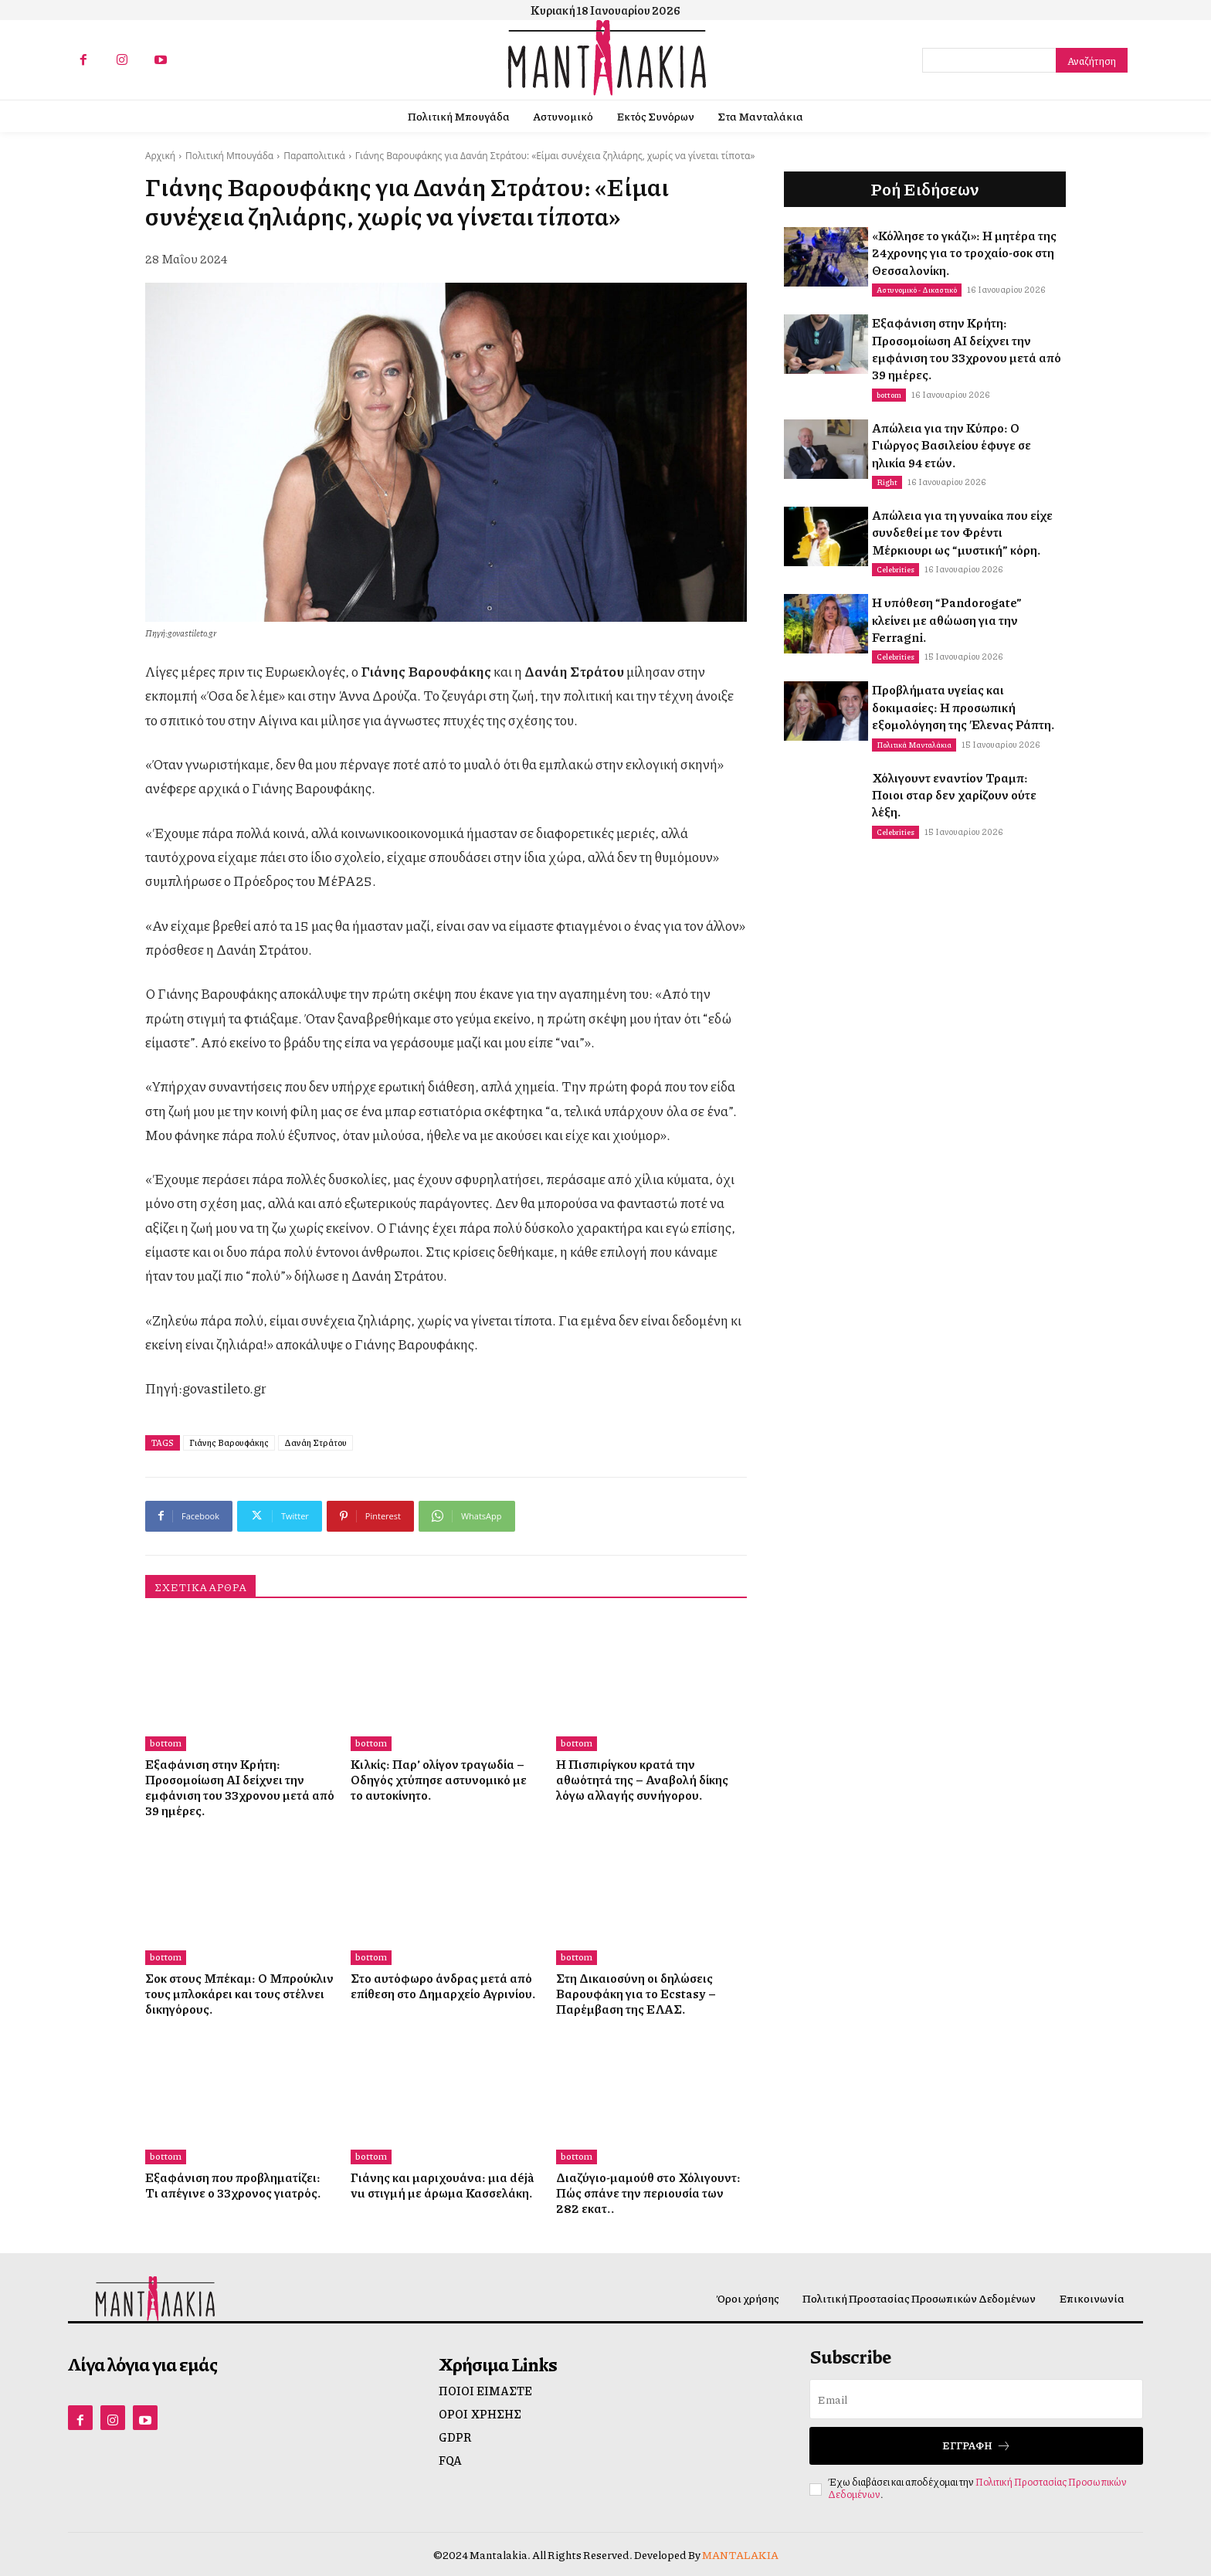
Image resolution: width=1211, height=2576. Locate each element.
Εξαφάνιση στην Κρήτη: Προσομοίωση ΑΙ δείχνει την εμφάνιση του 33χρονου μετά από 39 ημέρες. (239, 1787)
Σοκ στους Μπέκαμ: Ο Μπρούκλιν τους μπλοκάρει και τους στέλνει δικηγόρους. (239, 1993)
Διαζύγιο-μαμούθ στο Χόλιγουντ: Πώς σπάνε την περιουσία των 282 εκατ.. (648, 2192)
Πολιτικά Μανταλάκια (914, 744)
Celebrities (895, 569)
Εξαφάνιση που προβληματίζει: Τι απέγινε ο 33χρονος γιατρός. (233, 2184)
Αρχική (160, 155)
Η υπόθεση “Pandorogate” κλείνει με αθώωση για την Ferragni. (947, 619)
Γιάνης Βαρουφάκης (229, 1442)
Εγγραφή (976, 2446)
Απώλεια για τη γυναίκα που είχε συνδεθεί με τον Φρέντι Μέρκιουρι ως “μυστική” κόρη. (962, 532)
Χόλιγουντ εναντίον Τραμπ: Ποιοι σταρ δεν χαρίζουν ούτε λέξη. (954, 795)
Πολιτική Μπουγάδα (229, 155)
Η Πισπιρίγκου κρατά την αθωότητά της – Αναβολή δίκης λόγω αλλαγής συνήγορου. (642, 1779)
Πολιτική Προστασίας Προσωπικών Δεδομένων (977, 2488)
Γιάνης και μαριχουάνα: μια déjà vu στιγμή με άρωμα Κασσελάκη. (442, 2184)
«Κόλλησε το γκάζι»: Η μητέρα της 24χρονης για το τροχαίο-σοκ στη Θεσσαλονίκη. (964, 252)
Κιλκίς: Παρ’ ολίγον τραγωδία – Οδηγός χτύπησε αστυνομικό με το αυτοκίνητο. (439, 1779)
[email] (976, 2399)
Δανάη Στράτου (315, 1442)
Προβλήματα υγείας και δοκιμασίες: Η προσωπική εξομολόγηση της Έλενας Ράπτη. (963, 706)
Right (887, 482)
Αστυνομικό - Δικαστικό (917, 289)
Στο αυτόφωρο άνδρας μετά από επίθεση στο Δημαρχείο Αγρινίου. (443, 1985)
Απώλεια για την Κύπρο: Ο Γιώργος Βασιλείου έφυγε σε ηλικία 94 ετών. (951, 445)
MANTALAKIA (740, 2554)
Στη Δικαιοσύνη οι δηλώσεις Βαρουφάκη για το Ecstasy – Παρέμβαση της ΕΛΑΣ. (636, 1993)
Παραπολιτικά (314, 155)
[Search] (1092, 60)
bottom (165, 1743)
